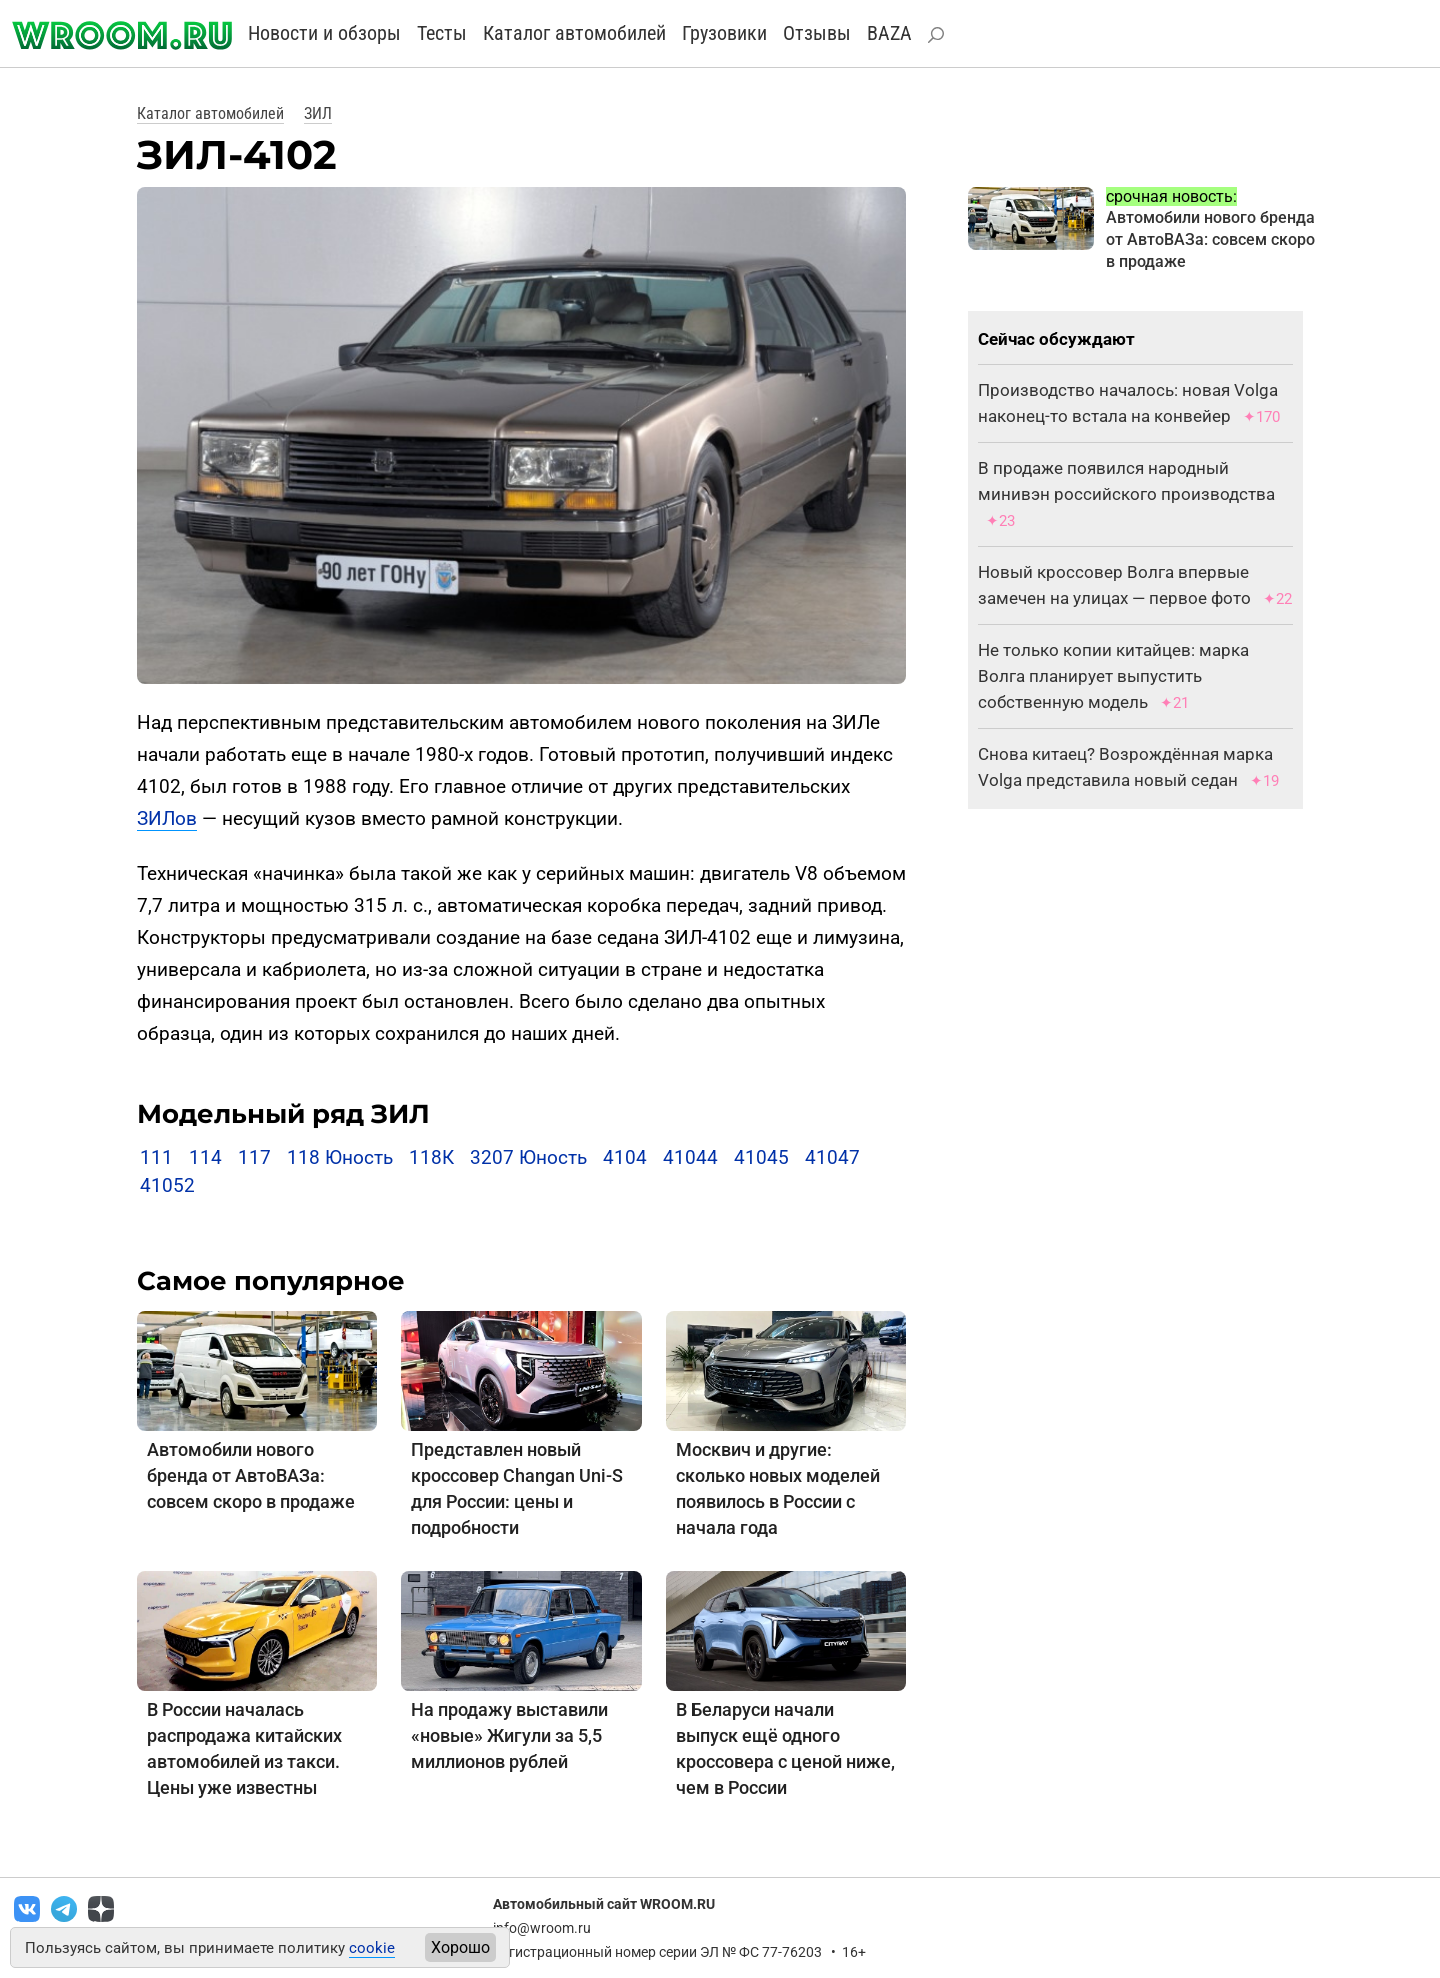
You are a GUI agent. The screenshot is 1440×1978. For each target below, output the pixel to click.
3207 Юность (528, 1157)
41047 (832, 1157)
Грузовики (724, 33)
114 (205, 1157)
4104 (625, 1157)
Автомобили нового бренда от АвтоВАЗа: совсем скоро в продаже (251, 1475)
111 (156, 1157)
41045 (761, 1157)
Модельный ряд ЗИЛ (283, 1114)
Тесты (442, 33)
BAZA (889, 33)
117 (254, 1157)
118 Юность (340, 1157)
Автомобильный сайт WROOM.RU (604, 1904)
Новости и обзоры (324, 33)
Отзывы (817, 33)
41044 (690, 1157)
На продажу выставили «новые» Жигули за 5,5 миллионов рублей (509, 1735)
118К (431, 1157)
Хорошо (460, 1947)
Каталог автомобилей (574, 33)
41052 (167, 1185)
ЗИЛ (318, 113)
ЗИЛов (167, 818)
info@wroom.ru (542, 1928)
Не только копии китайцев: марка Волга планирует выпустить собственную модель (1113, 676)
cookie (372, 1948)
